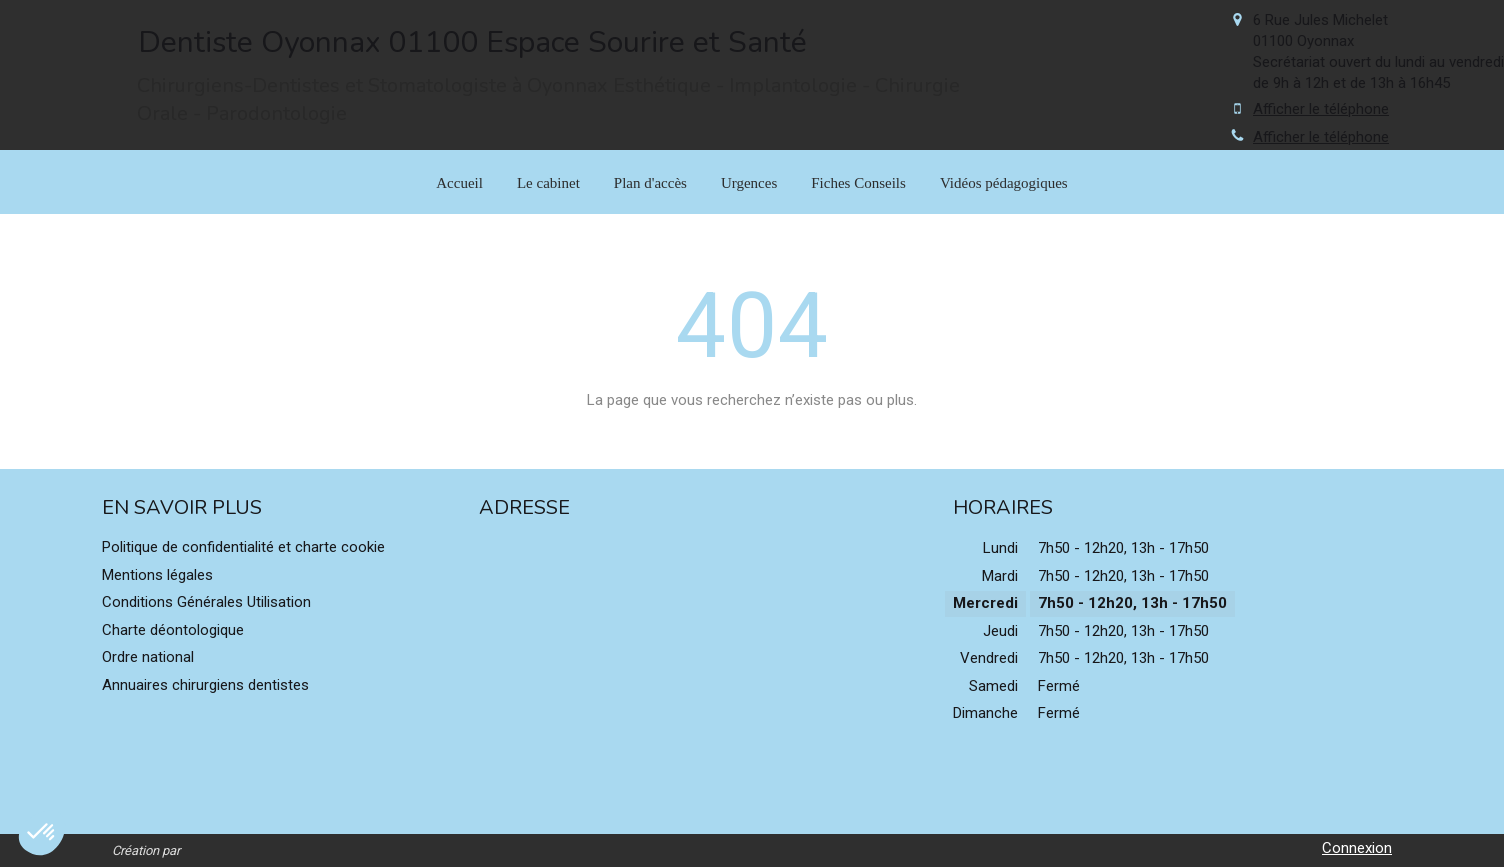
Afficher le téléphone (1321, 109)
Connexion (1357, 848)
